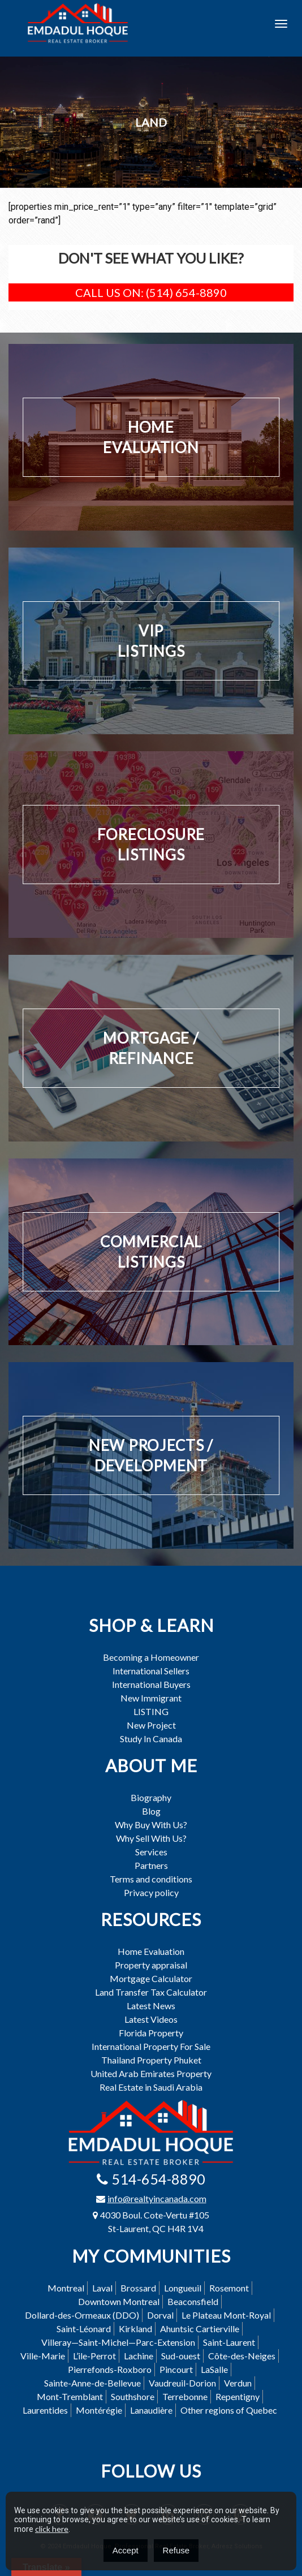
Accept (126, 2550)
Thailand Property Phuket (151, 2060)
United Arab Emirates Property (151, 2073)
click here (51, 2529)
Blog (151, 1811)
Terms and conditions (151, 1879)
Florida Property (151, 2032)
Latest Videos (151, 2019)
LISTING (151, 1711)
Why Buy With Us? (151, 1824)
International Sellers (151, 1670)
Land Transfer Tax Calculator (151, 1992)
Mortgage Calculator (151, 1978)
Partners (151, 1865)
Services (151, 1851)
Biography (151, 1797)
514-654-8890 (158, 2178)
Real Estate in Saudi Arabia (151, 2087)
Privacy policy (151, 1892)
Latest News (151, 2005)
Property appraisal (151, 1965)
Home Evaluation (151, 1951)
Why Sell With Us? (151, 1838)
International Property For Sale (151, 2046)
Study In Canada (151, 1738)
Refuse (176, 2550)
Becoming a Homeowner (151, 1657)
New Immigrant (151, 1698)
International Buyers (151, 1684)
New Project (151, 1725)
